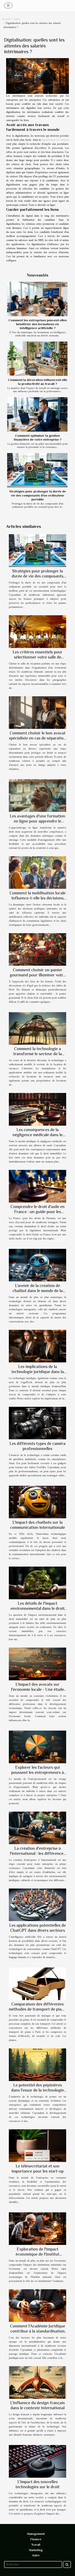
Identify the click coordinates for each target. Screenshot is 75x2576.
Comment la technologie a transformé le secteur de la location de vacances (37, 1053)
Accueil (6, 19)
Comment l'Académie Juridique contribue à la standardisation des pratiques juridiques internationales (37, 2334)
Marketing (36, 2550)
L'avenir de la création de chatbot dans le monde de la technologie (38, 1290)
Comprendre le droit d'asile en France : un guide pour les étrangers (38, 1211)
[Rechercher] (33, 2564)
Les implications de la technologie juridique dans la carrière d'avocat (37, 1371)
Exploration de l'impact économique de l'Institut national (37, 2254)
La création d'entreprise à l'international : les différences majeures (37, 1853)
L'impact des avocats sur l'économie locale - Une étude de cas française (37, 1689)
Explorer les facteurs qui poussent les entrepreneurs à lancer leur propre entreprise (37, 1772)
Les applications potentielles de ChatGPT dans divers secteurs (37, 1928)
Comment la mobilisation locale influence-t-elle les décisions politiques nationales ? (38, 898)
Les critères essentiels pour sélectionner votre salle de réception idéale (37, 657)
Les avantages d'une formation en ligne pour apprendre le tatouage (37, 821)
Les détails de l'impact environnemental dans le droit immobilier (38, 1608)
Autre (17, 19)
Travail (35, 2544)
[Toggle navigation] (8, 5)
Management (36, 2534)
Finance (35, 2539)
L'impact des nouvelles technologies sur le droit (37, 2484)
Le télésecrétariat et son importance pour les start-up (38, 2169)
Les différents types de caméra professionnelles (37, 1446)
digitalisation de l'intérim (55, 140)
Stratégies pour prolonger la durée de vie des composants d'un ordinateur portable (37, 495)
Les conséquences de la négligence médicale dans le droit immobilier (38, 1134)
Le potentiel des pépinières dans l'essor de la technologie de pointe (37, 2090)
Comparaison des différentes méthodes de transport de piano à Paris (37, 2009)
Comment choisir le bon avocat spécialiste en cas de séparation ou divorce (37, 738)
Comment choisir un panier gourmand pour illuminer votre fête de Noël (37, 974)
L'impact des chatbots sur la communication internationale (37, 1525)
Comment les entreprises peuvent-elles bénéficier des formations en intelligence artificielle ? (38, 324)
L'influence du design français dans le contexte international (37, 2405)
